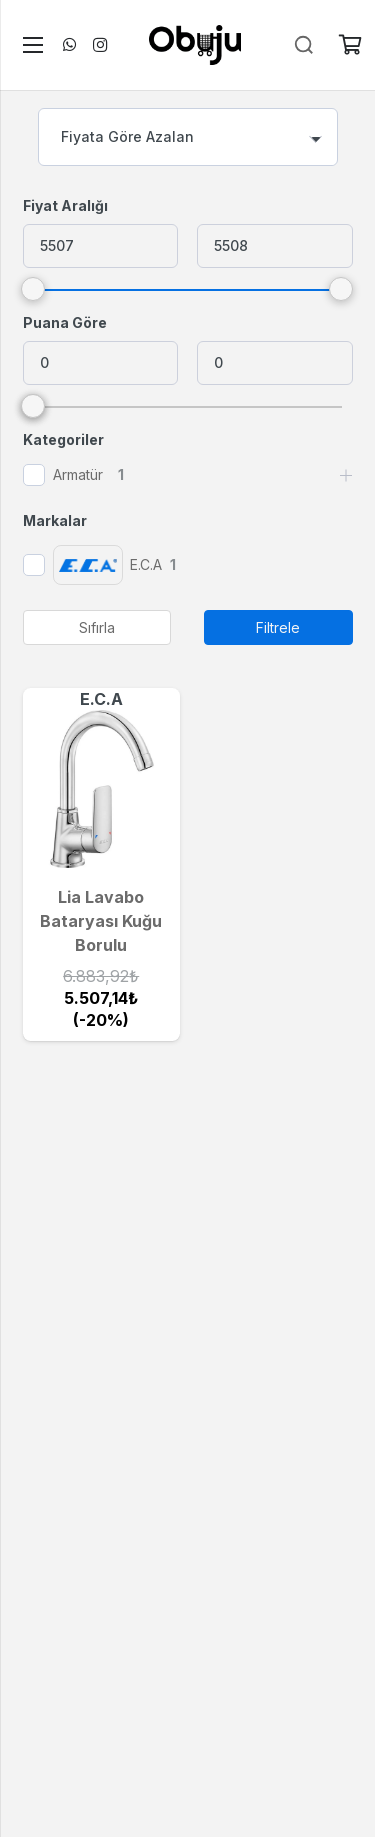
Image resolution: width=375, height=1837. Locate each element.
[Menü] (29, 45)
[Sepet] (350, 45)
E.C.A (101, 699)
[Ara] (304, 45)
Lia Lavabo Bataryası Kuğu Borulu (101, 921)
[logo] (195, 45)
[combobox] (188, 137)
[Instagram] (100, 45)
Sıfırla (97, 627)
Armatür (78, 474)
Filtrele (278, 627)
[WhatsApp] (70, 45)
